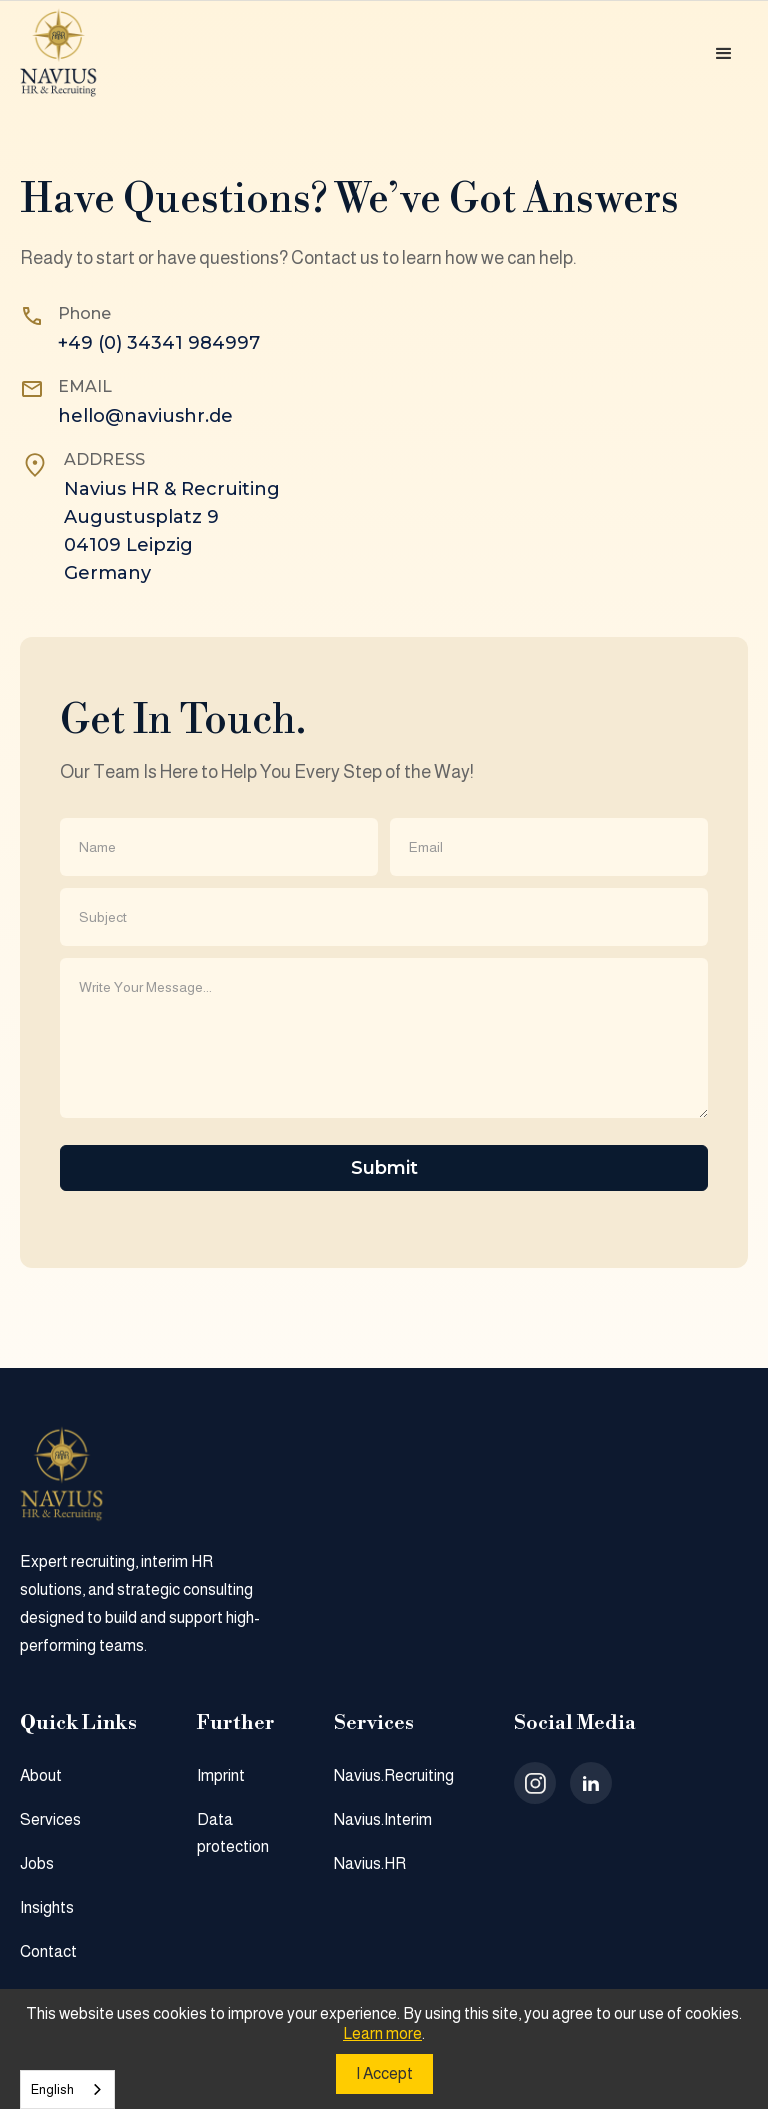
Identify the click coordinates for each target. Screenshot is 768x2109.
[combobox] (67, 2089)
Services (50, 1819)
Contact (48, 1951)
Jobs (37, 1863)
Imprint (221, 1775)
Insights (47, 1907)
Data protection (233, 1833)
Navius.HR (370, 1863)
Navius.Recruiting (394, 1775)
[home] (75, 53)
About (41, 1775)
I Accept (384, 2073)
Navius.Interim (383, 1819)
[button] (724, 54)
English (52, 2089)
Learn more (382, 2033)
